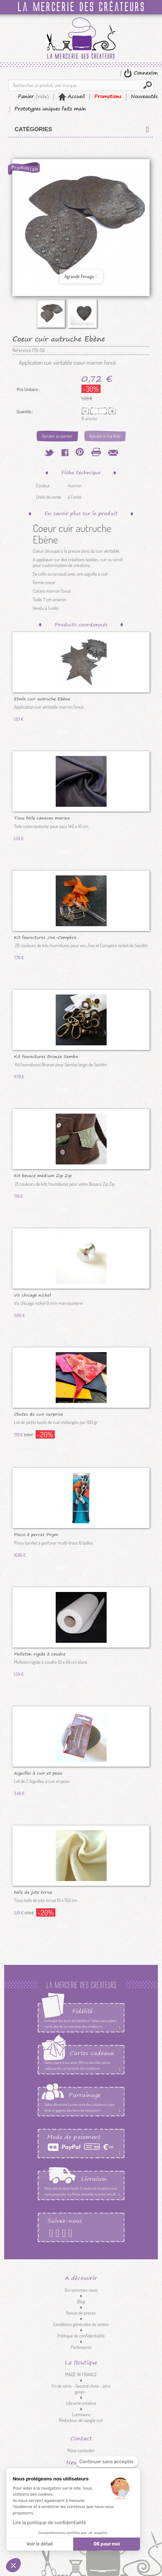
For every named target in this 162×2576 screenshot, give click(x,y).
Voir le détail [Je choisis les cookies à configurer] (39, 2544)
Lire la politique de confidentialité (49, 2522)
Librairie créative (81, 2403)
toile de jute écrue (33, 1892)
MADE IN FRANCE (81, 2374)
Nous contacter (81, 2450)
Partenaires (81, 2347)
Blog (81, 2301)
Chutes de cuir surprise (38, 1414)
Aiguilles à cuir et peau (38, 1773)
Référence (21, 350)
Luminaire (81, 2414)
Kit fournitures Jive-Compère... (46, 937)
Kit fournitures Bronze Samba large (46, 1056)
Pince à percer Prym (36, 1534)
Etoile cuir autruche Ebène (42, 698)
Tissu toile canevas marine (42, 817)
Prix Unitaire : (28, 389)
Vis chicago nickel (32, 1294)
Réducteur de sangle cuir (81, 2420)
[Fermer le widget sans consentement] (107, 2461)
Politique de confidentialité (81, 2336)
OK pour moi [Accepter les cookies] (107, 2544)
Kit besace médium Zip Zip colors (43, 1175)
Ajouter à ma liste (105, 436)
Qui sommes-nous (81, 2290)
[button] (13, 2565)
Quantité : (25, 411)
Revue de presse (81, 2313)
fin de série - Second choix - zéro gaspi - (81, 2389)
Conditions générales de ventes (81, 2324)
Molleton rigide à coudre (40, 1653)
